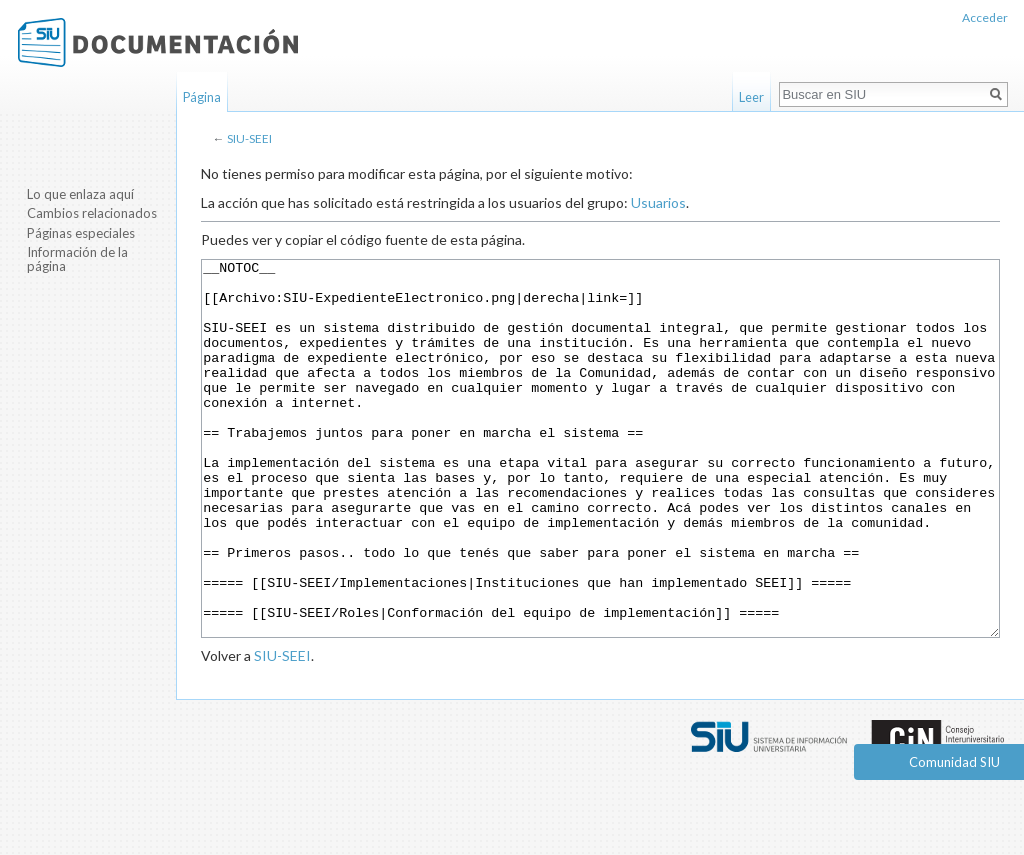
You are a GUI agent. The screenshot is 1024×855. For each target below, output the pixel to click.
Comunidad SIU (954, 762)
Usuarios (658, 202)
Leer (751, 97)
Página (202, 97)
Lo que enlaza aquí (80, 194)
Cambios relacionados (92, 213)
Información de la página (77, 259)
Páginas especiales (81, 233)
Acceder (985, 17)
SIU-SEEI (249, 138)
